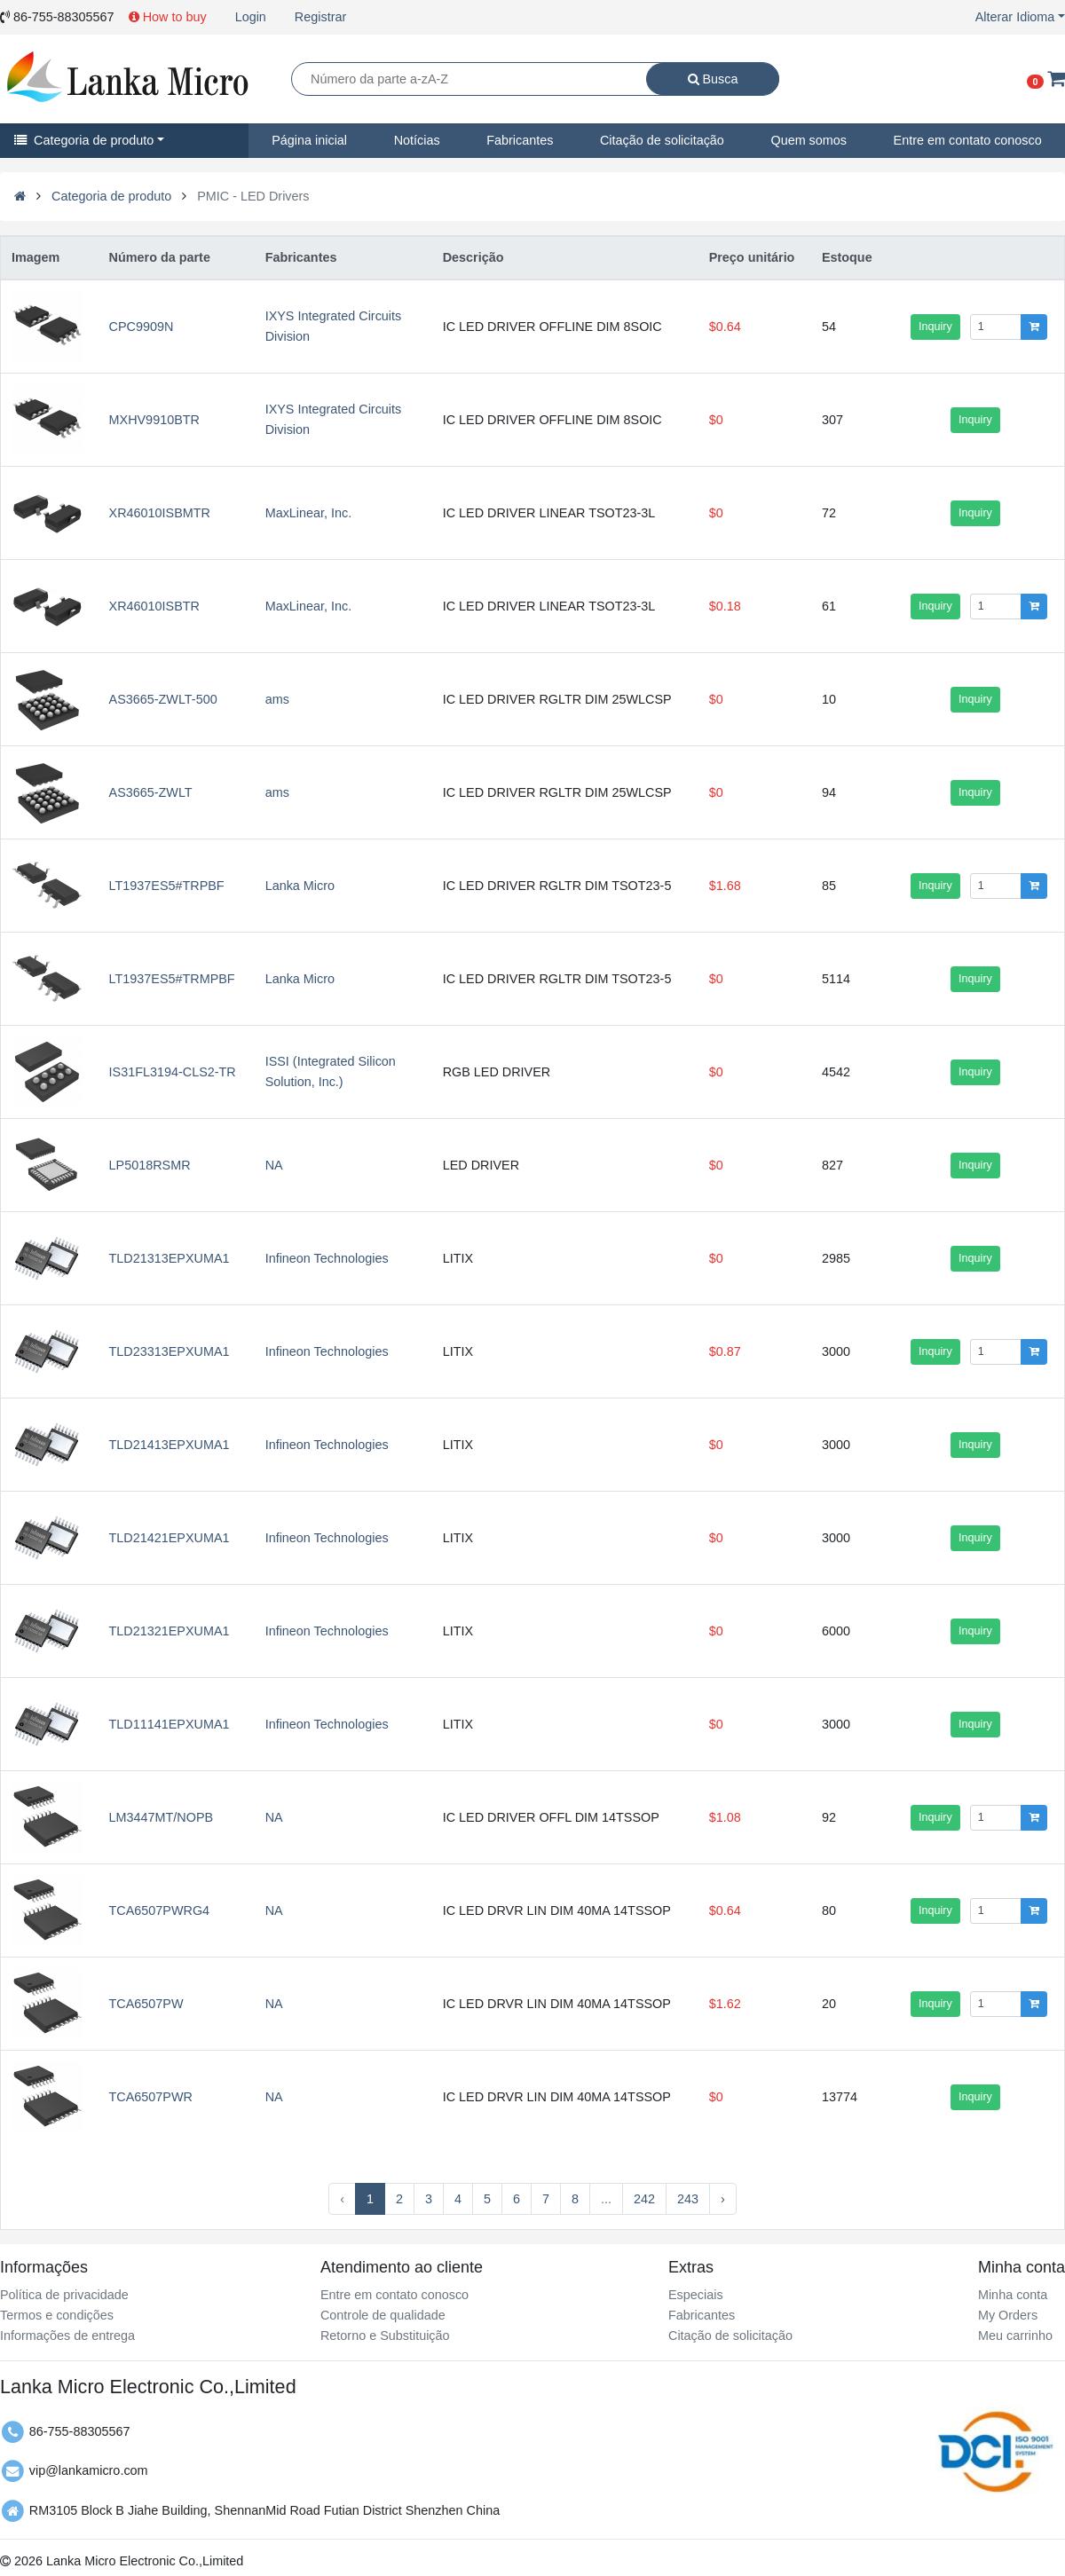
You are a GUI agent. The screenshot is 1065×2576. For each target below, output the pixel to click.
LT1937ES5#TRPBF (167, 885)
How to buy (168, 17)
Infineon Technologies (327, 1258)
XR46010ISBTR (154, 606)
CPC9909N (141, 326)
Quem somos (808, 140)
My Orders (1007, 2315)
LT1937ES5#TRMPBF (172, 979)
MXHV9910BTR (154, 420)
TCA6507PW (146, 2004)
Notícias (417, 140)
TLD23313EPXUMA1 (169, 1351)
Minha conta (1012, 2295)
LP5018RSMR (150, 1165)
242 (644, 2199)
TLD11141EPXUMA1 (169, 1724)
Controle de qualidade (383, 2315)
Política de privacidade (64, 2295)
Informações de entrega (67, 2335)
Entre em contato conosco (394, 2295)
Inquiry (935, 326)
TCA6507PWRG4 (159, 1910)
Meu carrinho (1015, 2335)
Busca (713, 79)
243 (687, 2199)
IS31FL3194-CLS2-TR (172, 1072)
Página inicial (309, 140)
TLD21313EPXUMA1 (169, 1258)
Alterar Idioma (1015, 17)
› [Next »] (723, 2199)
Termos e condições (57, 2315)
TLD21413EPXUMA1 (169, 1445)
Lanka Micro (300, 885)
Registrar (320, 17)
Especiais (695, 2295)
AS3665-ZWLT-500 (163, 699)
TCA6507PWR (151, 2097)
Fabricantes (519, 140)
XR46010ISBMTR (159, 513)
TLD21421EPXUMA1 (169, 1538)
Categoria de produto (84, 140)
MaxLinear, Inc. (308, 513)
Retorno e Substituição (385, 2335)
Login (250, 17)
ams (277, 699)
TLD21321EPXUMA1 (169, 1631)
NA (274, 1165)
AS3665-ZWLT (151, 792)
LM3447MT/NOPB (161, 1817)
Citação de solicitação (662, 140)
